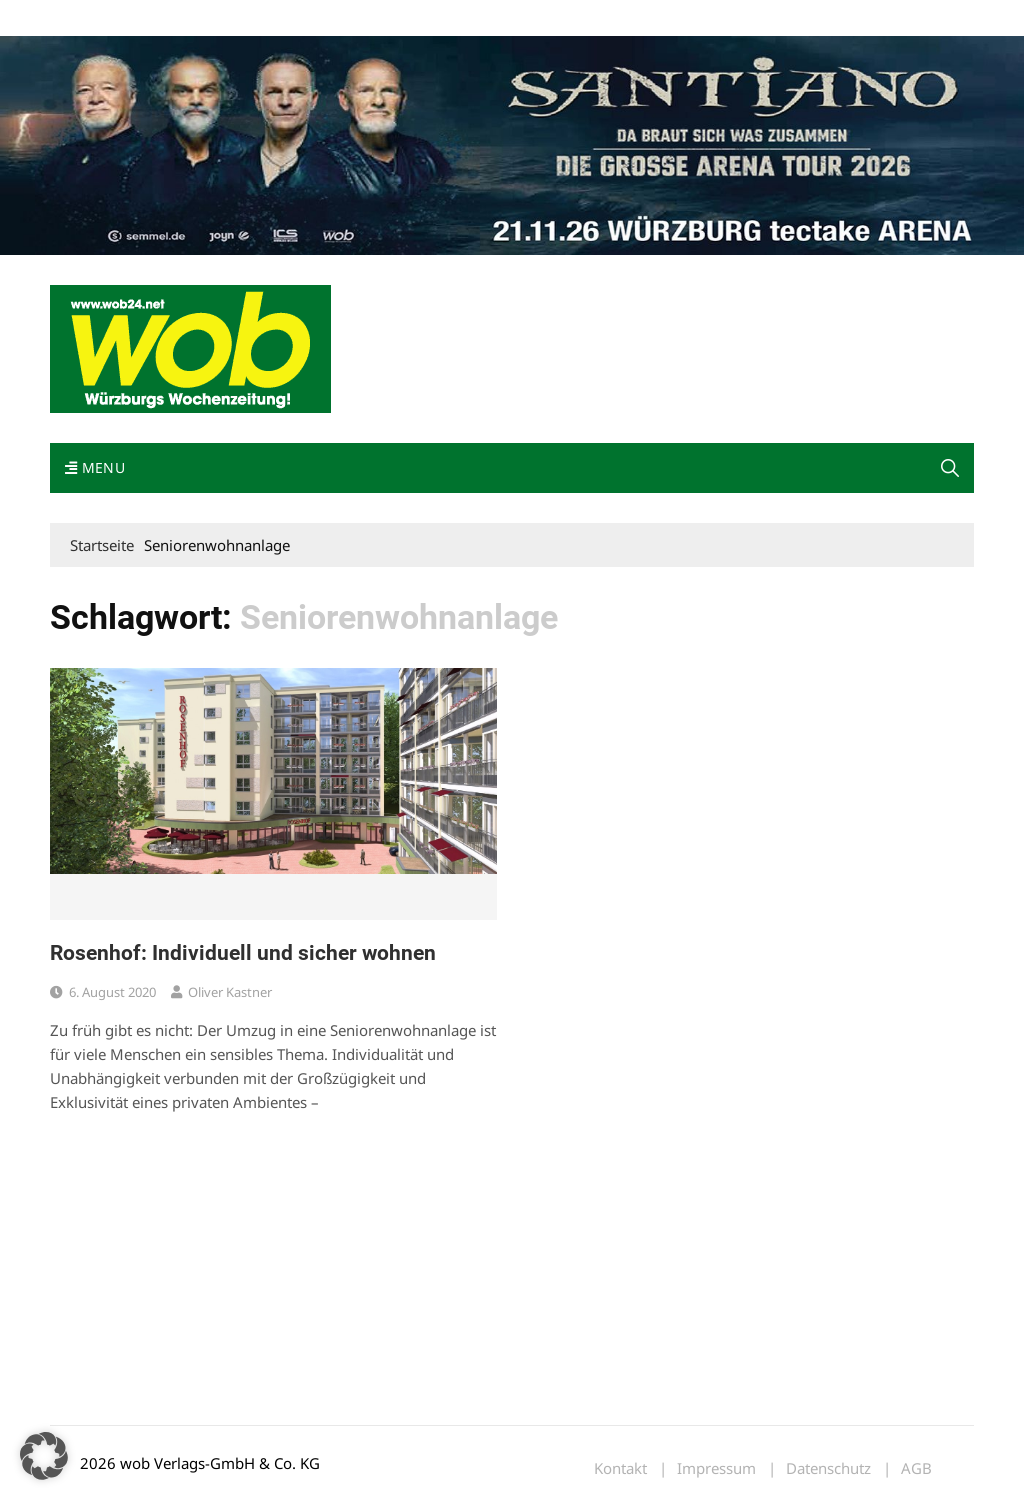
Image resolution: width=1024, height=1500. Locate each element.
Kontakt (278, 18)
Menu (95, 467)
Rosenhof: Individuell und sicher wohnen (243, 953)
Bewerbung (424, 18)
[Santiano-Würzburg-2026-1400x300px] (512, 144)
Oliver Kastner (230, 992)
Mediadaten (86, 18)
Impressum (346, 18)
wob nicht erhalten (188, 18)
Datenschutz (828, 1468)
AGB (916, 1468)
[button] (950, 468)
